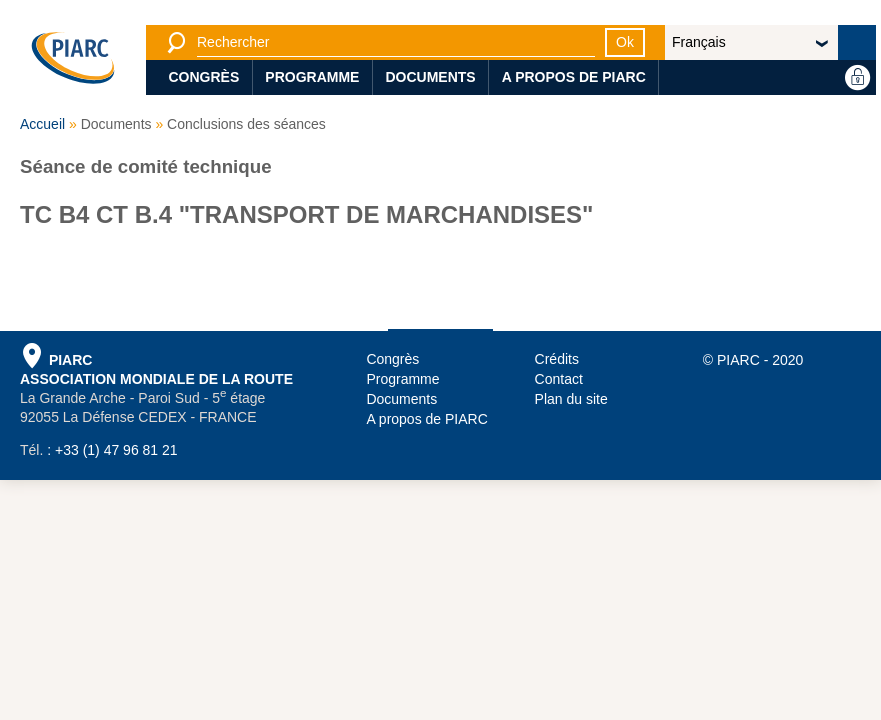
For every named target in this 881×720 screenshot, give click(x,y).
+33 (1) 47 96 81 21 (116, 450)
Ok (625, 42)
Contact (559, 379)
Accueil (42, 124)
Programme (312, 77)
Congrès (204, 77)
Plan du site (571, 399)
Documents (430, 77)
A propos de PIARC (574, 77)
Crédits (557, 359)
